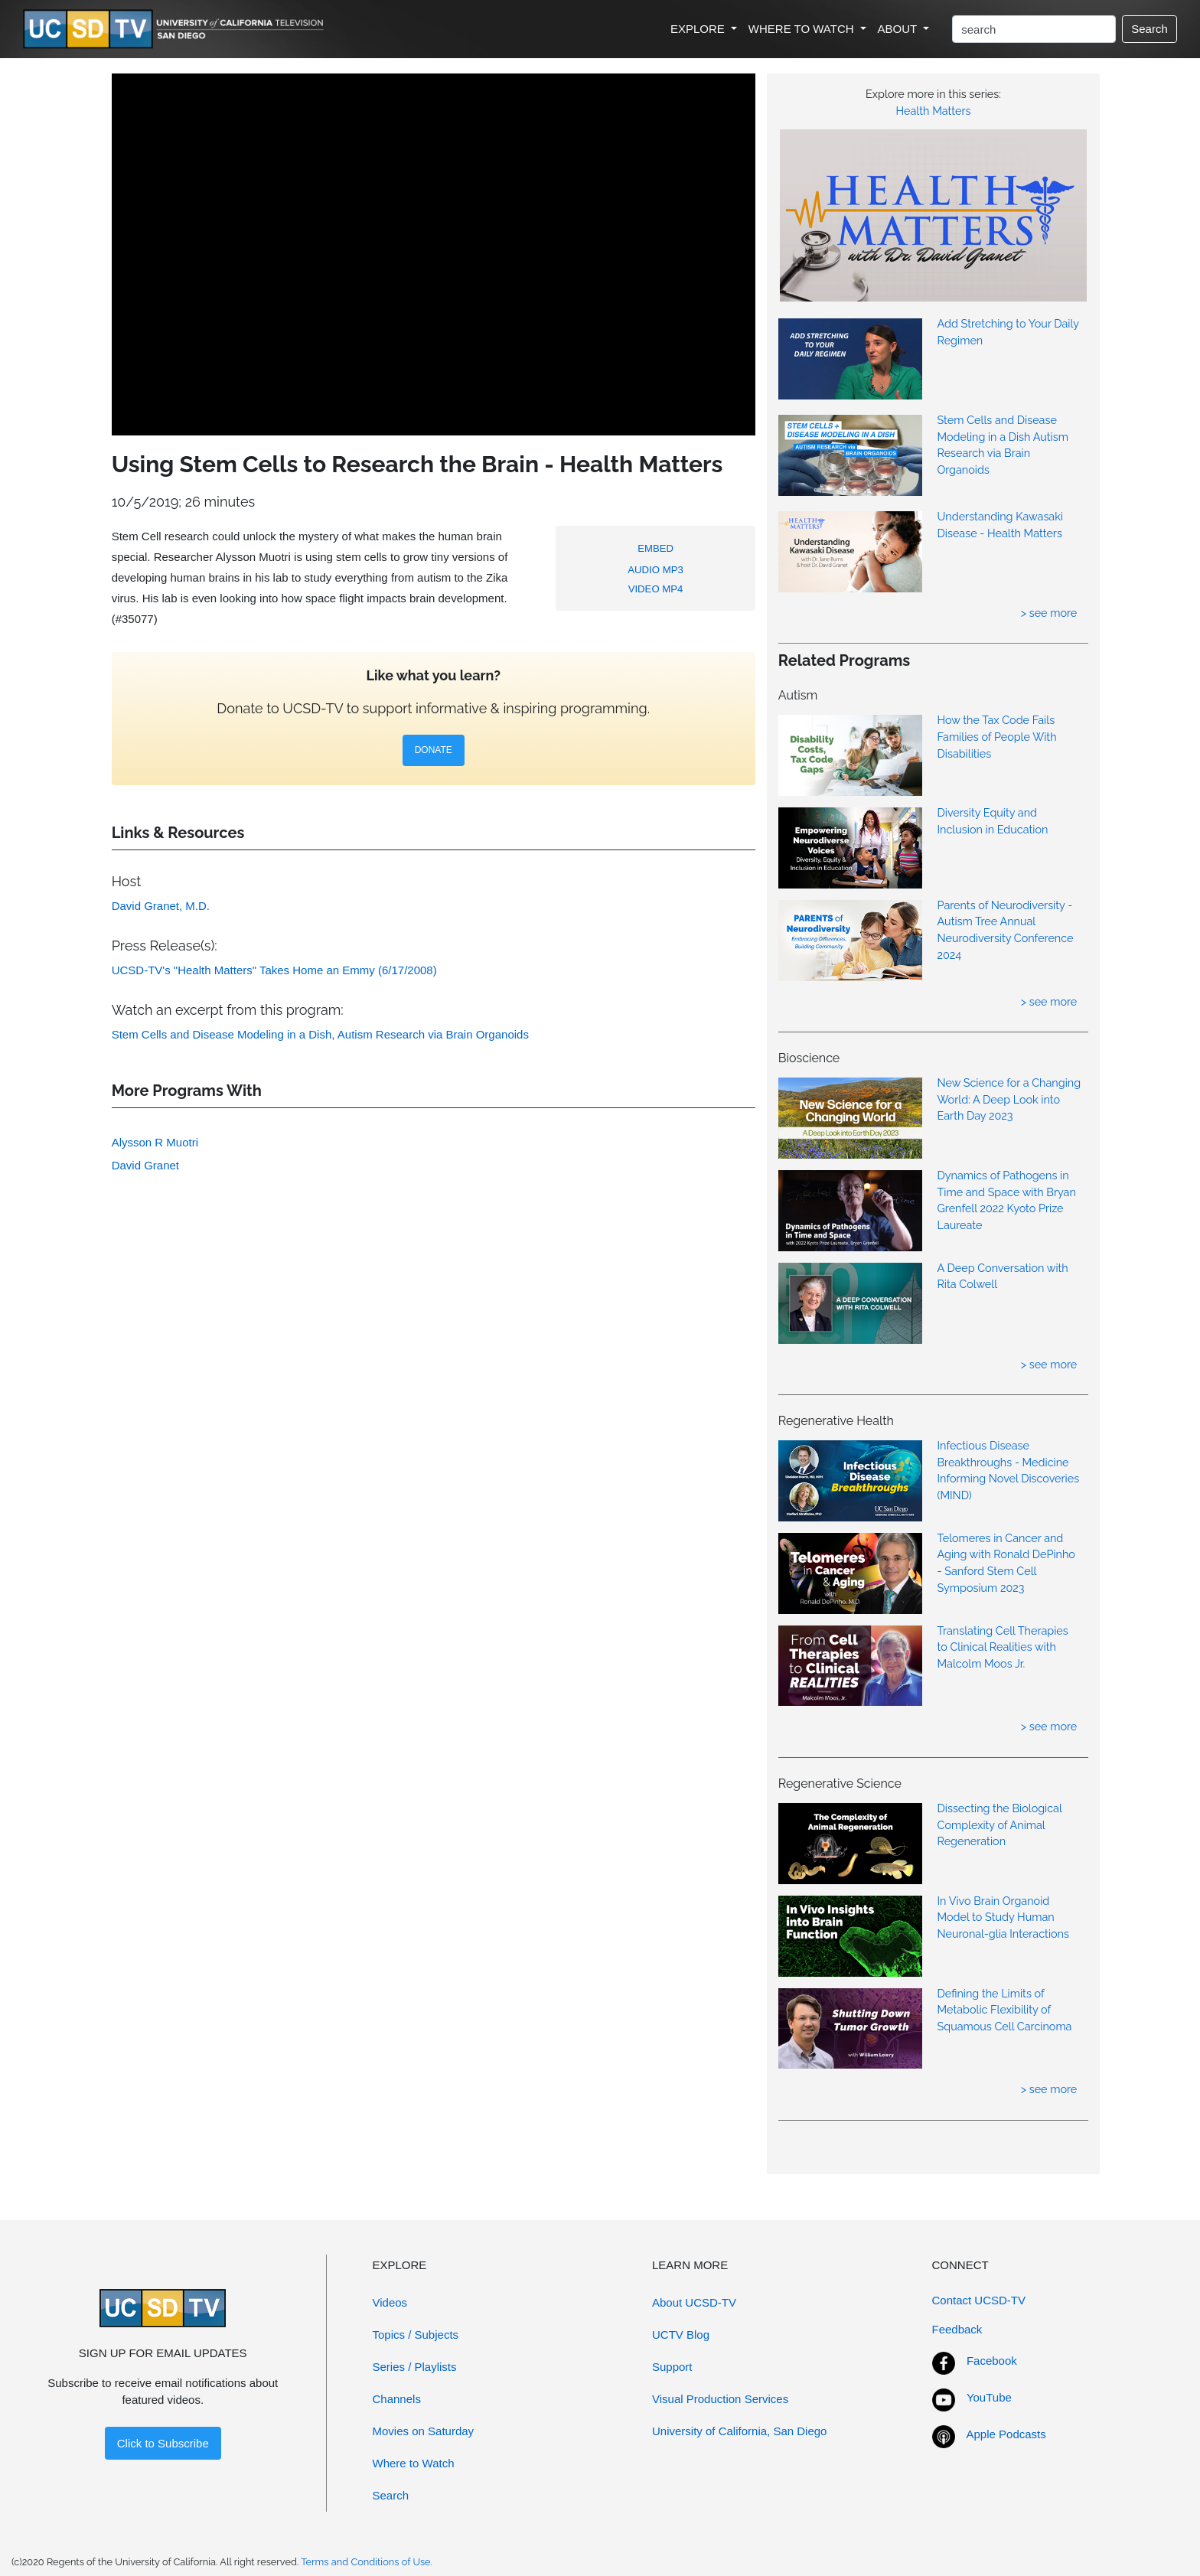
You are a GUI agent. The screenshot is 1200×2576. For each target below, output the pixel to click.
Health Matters (933, 110)
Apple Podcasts (1006, 2434)
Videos (390, 2302)
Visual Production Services (720, 2398)
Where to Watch (414, 2463)
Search (1149, 28)
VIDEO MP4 (655, 589)
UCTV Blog (680, 2334)
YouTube (989, 2397)
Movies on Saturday (423, 2430)
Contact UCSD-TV (979, 2300)
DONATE (433, 750)
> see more (1049, 612)
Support (672, 2366)
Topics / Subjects (416, 2334)
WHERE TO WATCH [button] (802, 28)
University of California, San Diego (739, 2430)
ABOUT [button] (899, 28)
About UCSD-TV (694, 2302)
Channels (397, 2398)
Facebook (992, 2360)
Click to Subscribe (163, 2443)
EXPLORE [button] (699, 28)
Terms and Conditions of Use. (366, 2562)
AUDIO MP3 (655, 570)
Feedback (957, 2329)
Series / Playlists (415, 2366)
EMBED (655, 548)
